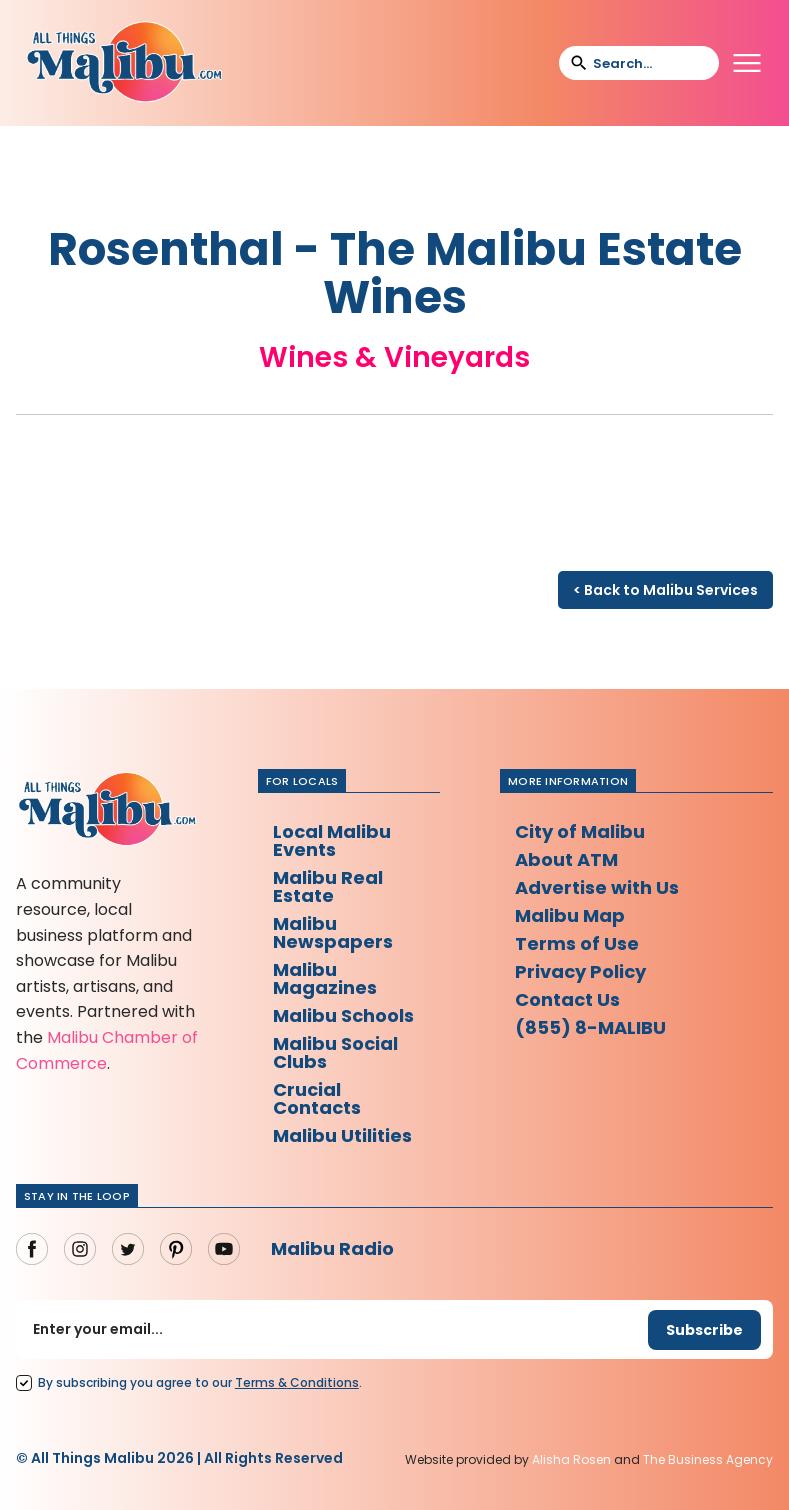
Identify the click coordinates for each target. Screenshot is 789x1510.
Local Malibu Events (332, 840)
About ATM (566, 859)
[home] (124, 63)
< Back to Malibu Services (665, 590)
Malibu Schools (343, 1015)
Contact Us (567, 999)
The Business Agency (708, 1459)
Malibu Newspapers (333, 932)
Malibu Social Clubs (335, 1052)
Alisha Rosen (571, 1459)
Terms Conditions (297, 1382)
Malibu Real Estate (328, 886)
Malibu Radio (332, 1248)
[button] (747, 63)
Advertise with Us (597, 887)
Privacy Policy (580, 971)
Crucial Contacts (317, 1098)
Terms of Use (577, 943)
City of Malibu (580, 831)
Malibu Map (570, 915)
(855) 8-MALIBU (590, 1027)
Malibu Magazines (325, 978)
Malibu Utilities (342, 1135)
